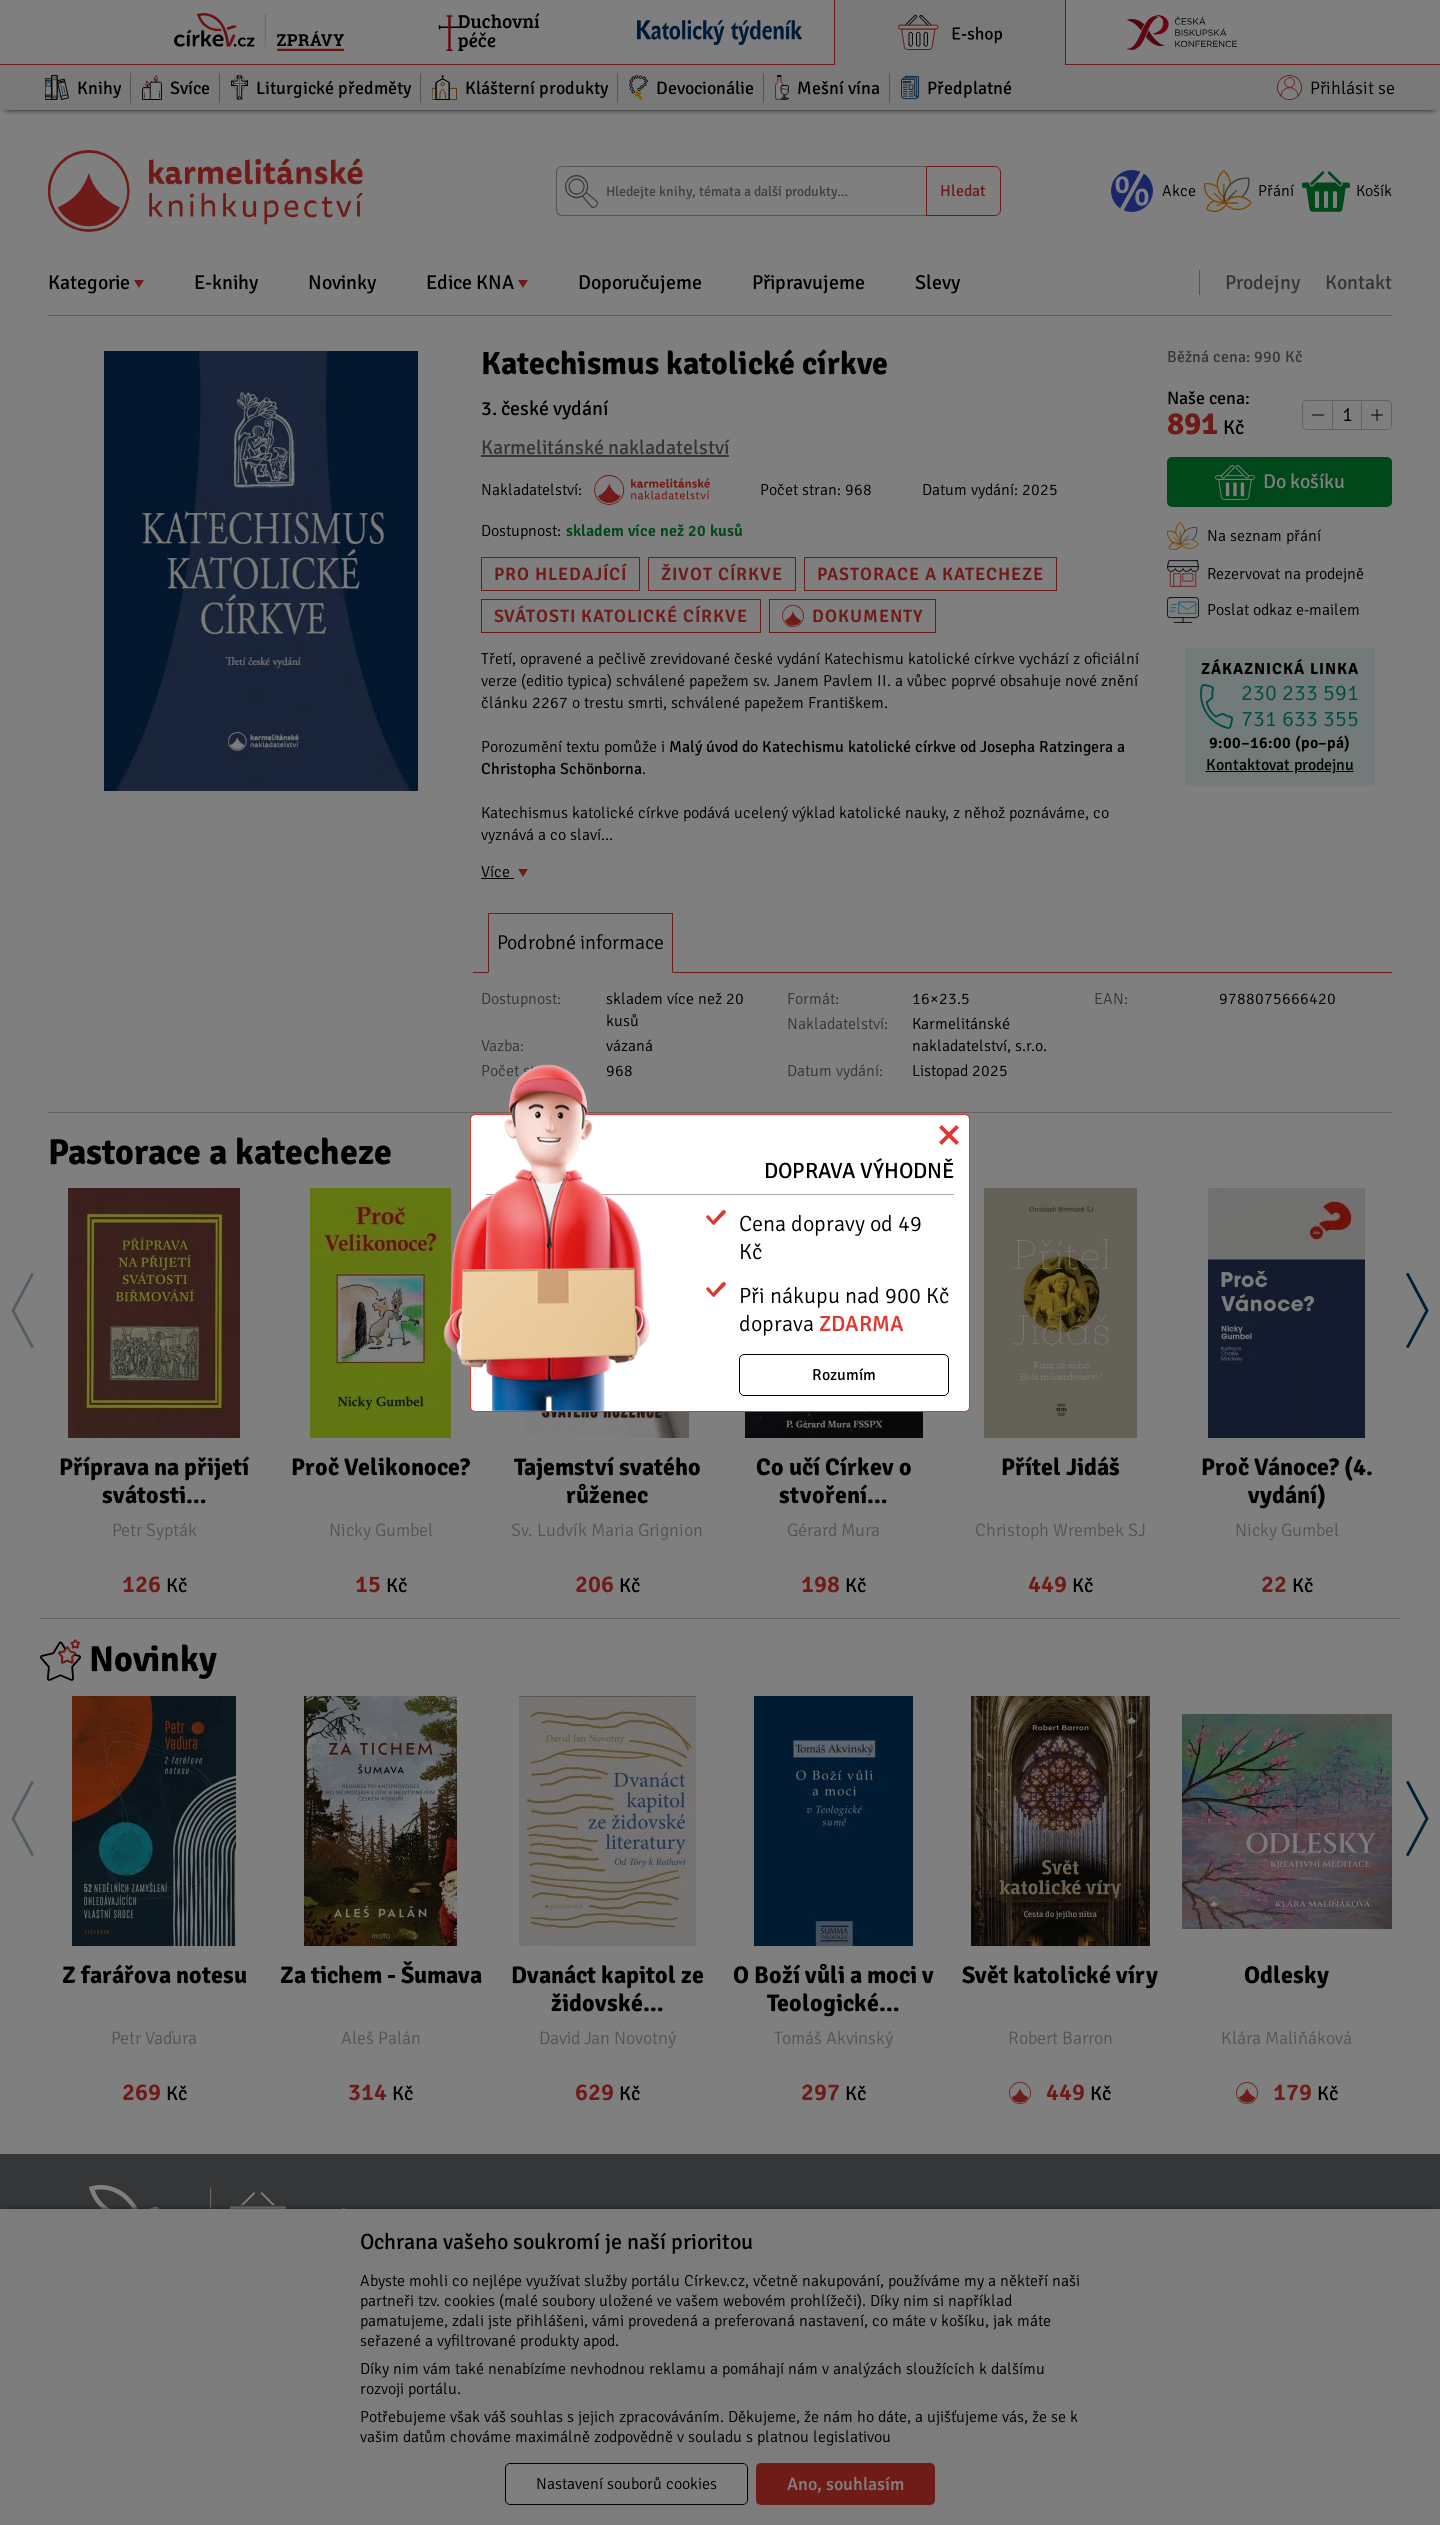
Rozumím (844, 1375)
